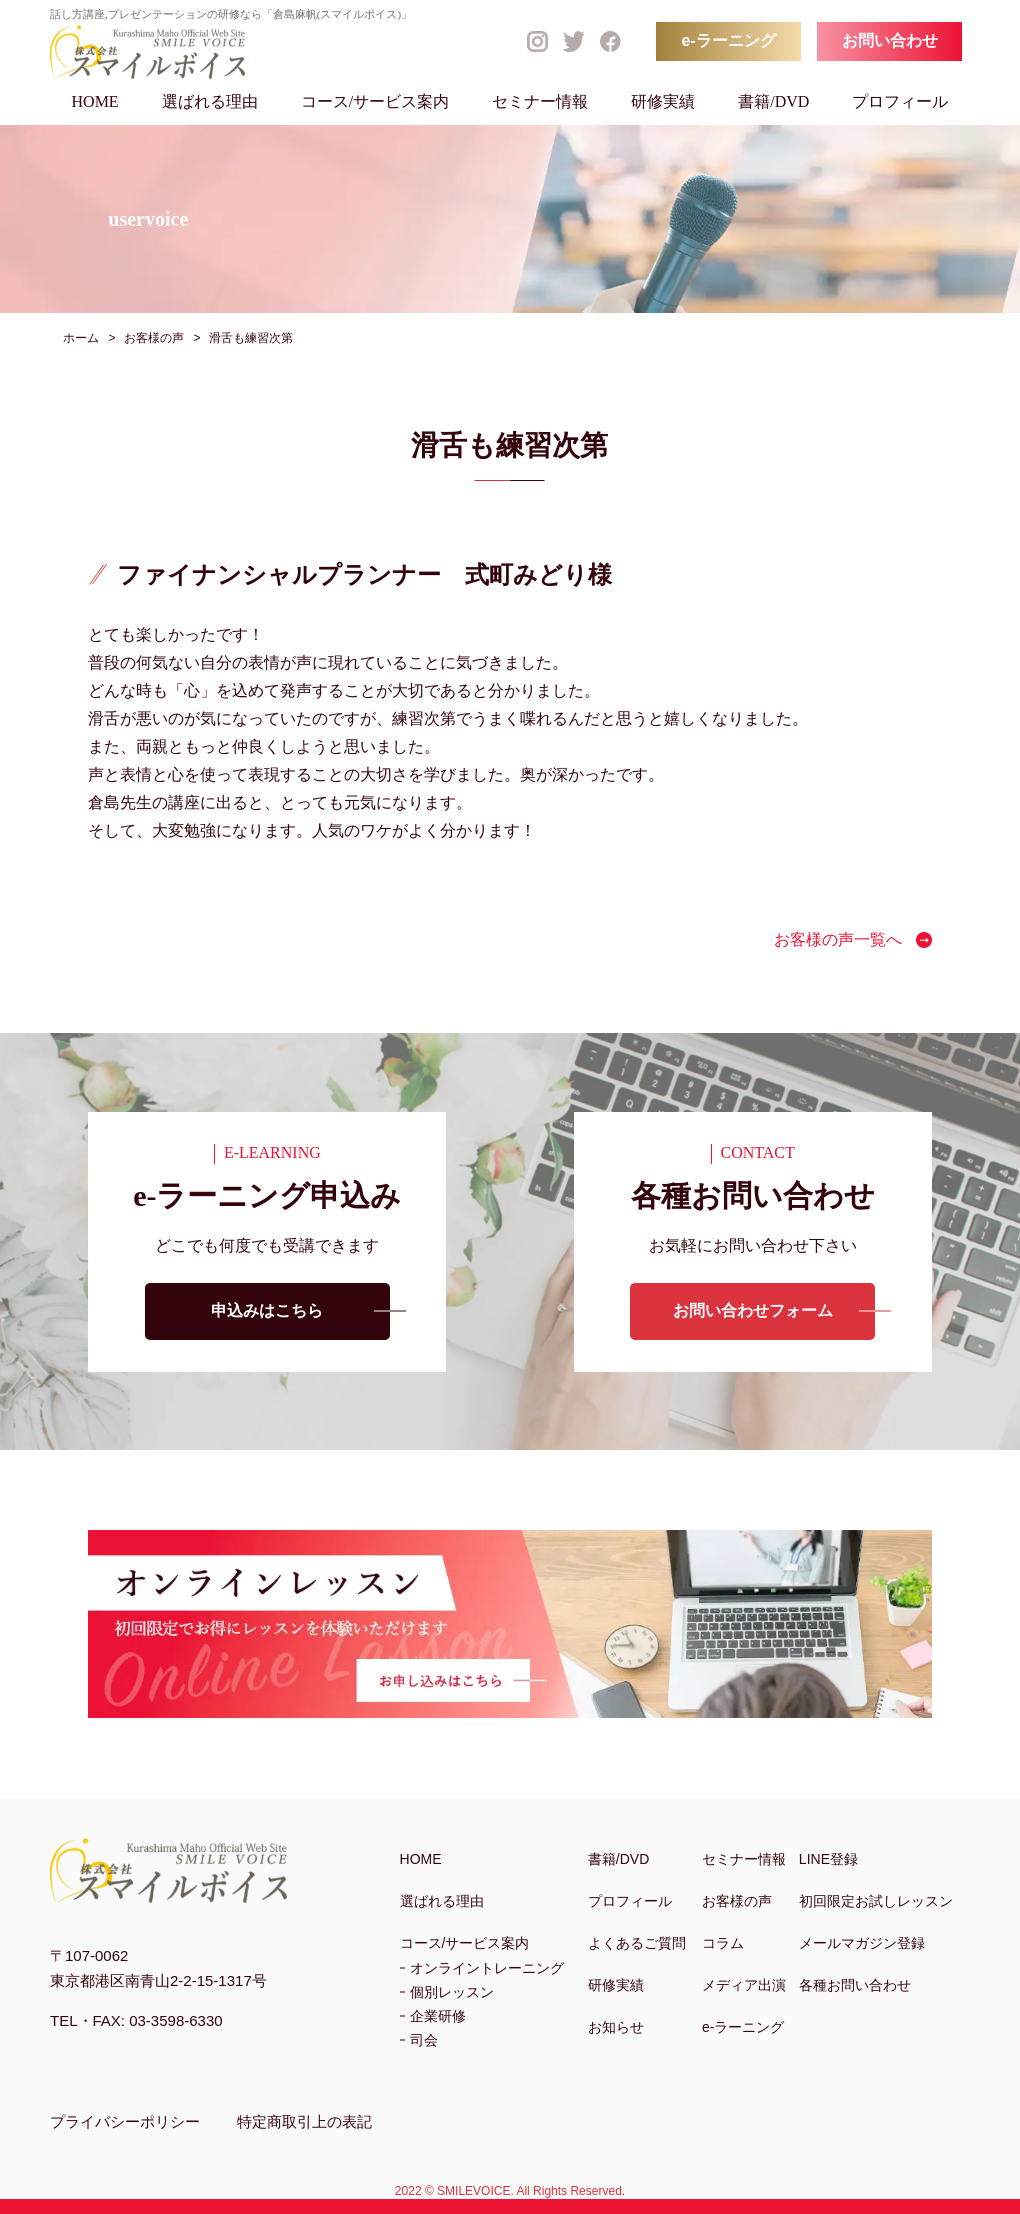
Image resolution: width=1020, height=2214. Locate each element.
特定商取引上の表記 (304, 2121)
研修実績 (663, 101)
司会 (424, 2040)
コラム (723, 1943)
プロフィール (900, 101)
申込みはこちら (267, 1311)
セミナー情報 (540, 101)
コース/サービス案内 (375, 101)
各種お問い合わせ (855, 1985)
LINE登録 (828, 1859)
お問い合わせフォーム (753, 1311)
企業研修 (438, 2016)
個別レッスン (452, 1992)
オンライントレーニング (487, 1968)
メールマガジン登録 (862, 1943)
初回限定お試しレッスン (876, 1901)
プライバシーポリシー (125, 2121)
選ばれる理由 (210, 101)
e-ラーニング (728, 40)
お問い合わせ (890, 40)
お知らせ (616, 2027)
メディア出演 (744, 1985)
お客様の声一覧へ (838, 939)
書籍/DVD (773, 101)
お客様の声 (737, 1901)
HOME (95, 101)
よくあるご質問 (637, 1943)
